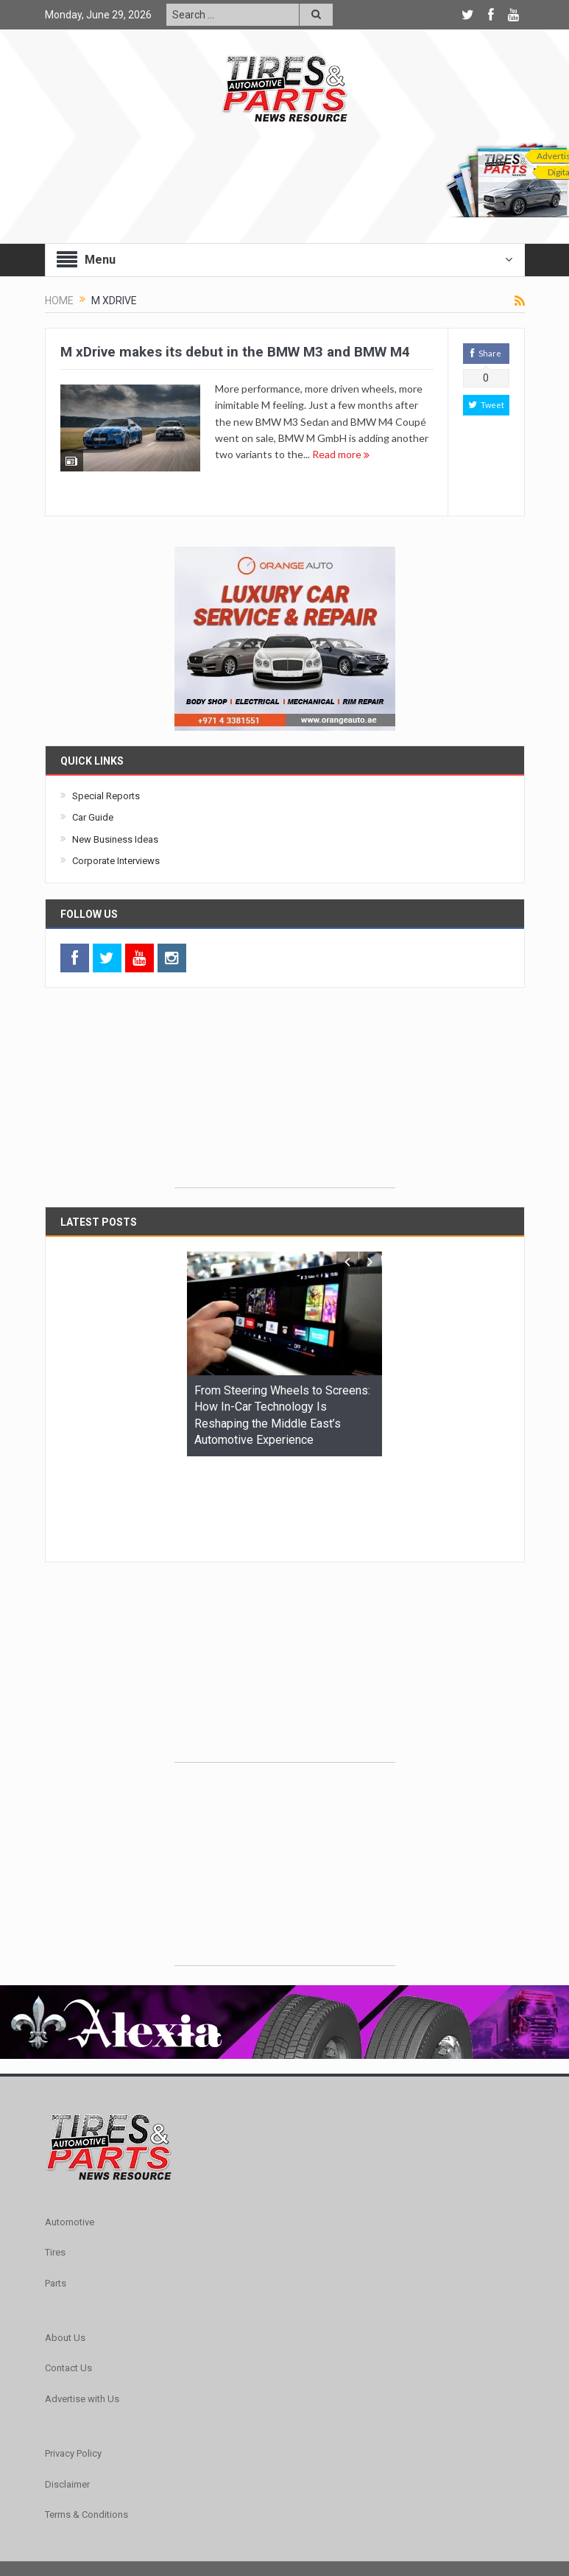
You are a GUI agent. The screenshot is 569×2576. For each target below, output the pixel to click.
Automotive (69, 2131)
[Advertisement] (284, 1095)
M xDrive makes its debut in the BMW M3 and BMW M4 (235, 351)
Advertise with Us (82, 2308)
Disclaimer (67, 2393)
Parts (55, 2192)
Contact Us (68, 2277)
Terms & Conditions (86, 2423)
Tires (55, 2161)
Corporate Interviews (116, 860)
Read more (341, 454)
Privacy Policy (73, 2362)
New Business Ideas (115, 839)
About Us (65, 2247)
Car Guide (92, 817)
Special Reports (106, 795)
